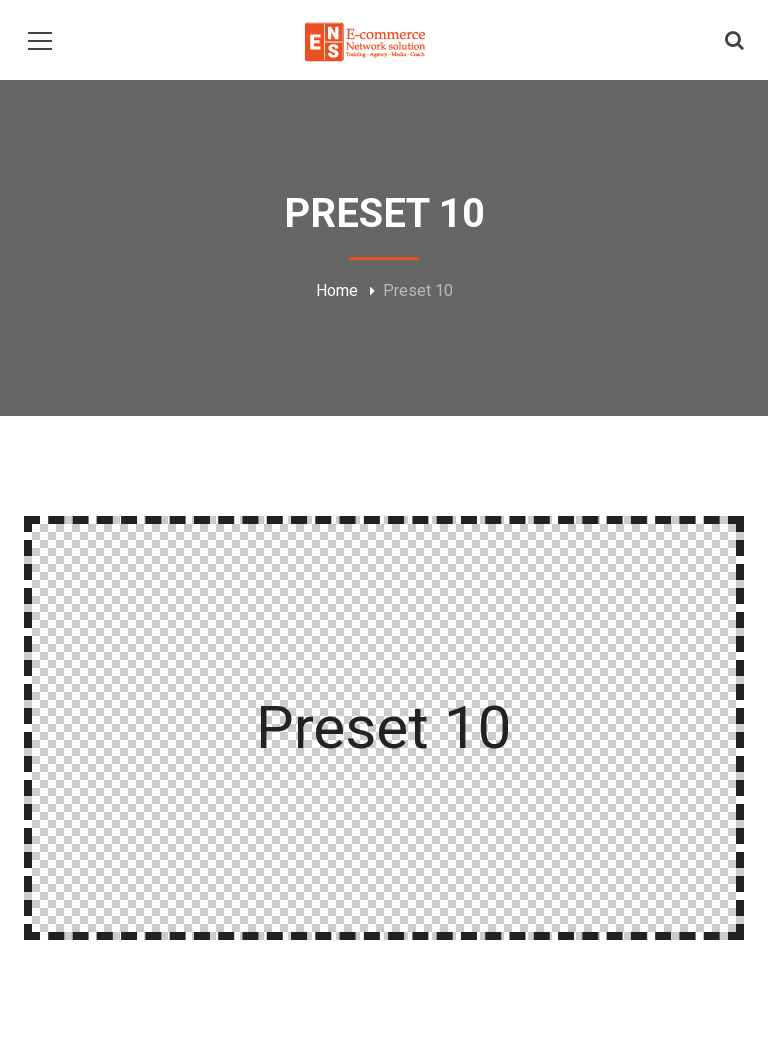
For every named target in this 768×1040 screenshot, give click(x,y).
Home (337, 290)
